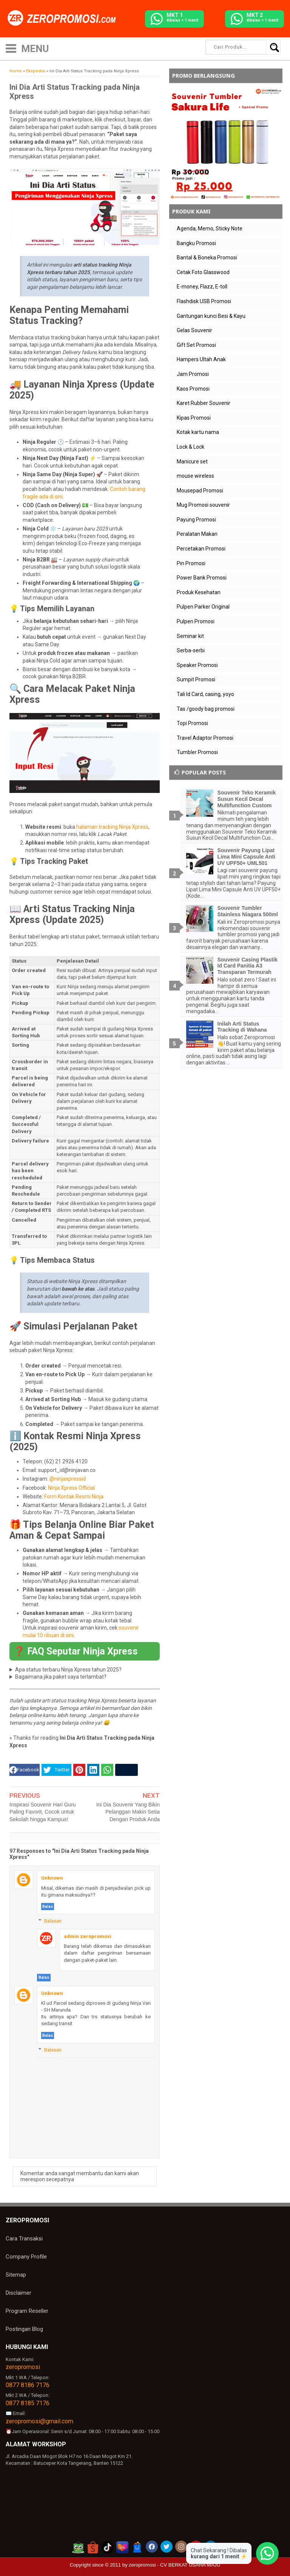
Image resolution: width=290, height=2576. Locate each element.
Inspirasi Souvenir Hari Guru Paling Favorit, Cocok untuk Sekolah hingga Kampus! (42, 1812)
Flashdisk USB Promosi (204, 301)
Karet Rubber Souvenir (203, 403)
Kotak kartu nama (198, 432)
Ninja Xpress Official (71, 1488)
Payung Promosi (196, 520)
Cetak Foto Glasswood (203, 272)
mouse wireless (195, 476)
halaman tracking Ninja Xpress (112, 827)
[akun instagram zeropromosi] (181, 2547)
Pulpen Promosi (195, 621)
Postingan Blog (24, 2329)
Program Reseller (27, 2311)
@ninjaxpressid (67, 1479)
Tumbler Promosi (197, 752)
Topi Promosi (192, 723)
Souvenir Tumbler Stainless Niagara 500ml (248, 911)
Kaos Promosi (193, 389)
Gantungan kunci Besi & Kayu (211, 316)
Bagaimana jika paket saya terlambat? (60, 1677)
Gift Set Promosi (196, 345)
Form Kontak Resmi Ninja (73, 1496)
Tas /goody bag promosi (205, 709)
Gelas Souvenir (194, 330)
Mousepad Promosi (200, 491)
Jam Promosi (193, 374)
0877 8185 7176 (27, 2403)
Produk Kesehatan (199, 592)
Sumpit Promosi (196, 679)
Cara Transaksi (24, 2238)
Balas (47, 1906)
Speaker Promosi (197, 665)
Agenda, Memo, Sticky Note (209, 228)
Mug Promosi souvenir (203, 505)
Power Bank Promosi (202, 578)
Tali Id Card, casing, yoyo (205, 694)
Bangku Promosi (196, 243)
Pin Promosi (191, 563)
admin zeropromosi (87, 1936)
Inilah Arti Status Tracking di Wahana (242, 1027)
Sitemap (16, 2274)
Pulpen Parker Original (203, 607)
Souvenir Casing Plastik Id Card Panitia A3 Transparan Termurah (248, 966)
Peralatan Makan (197, 534)
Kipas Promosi (194, 418)
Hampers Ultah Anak (201, 359)
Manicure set (192, 461)
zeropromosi (23, 2367)
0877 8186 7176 (27, 2385)
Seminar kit (190, 636)
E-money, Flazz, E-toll (202, 287)
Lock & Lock (190, 447)
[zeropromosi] (64, 18)
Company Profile (26, 2256)
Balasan (53, 1921)
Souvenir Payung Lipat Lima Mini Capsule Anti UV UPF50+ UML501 (247, 856)
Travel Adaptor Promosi (205, 738)
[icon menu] (11, 47)
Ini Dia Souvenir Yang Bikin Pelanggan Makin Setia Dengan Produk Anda (128, 1812)
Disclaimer (18, 2292)
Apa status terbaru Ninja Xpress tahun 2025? (68, 1670)
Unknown (52, 1878)
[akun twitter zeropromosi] (166, 2547)
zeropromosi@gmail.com (39, 2421)
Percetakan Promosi (201, 549)
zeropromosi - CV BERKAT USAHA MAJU (174, 2565)
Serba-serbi (191, 650)
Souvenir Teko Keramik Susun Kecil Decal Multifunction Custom (247, 799)
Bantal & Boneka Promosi (207, 258)
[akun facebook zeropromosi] (152, 2547)
